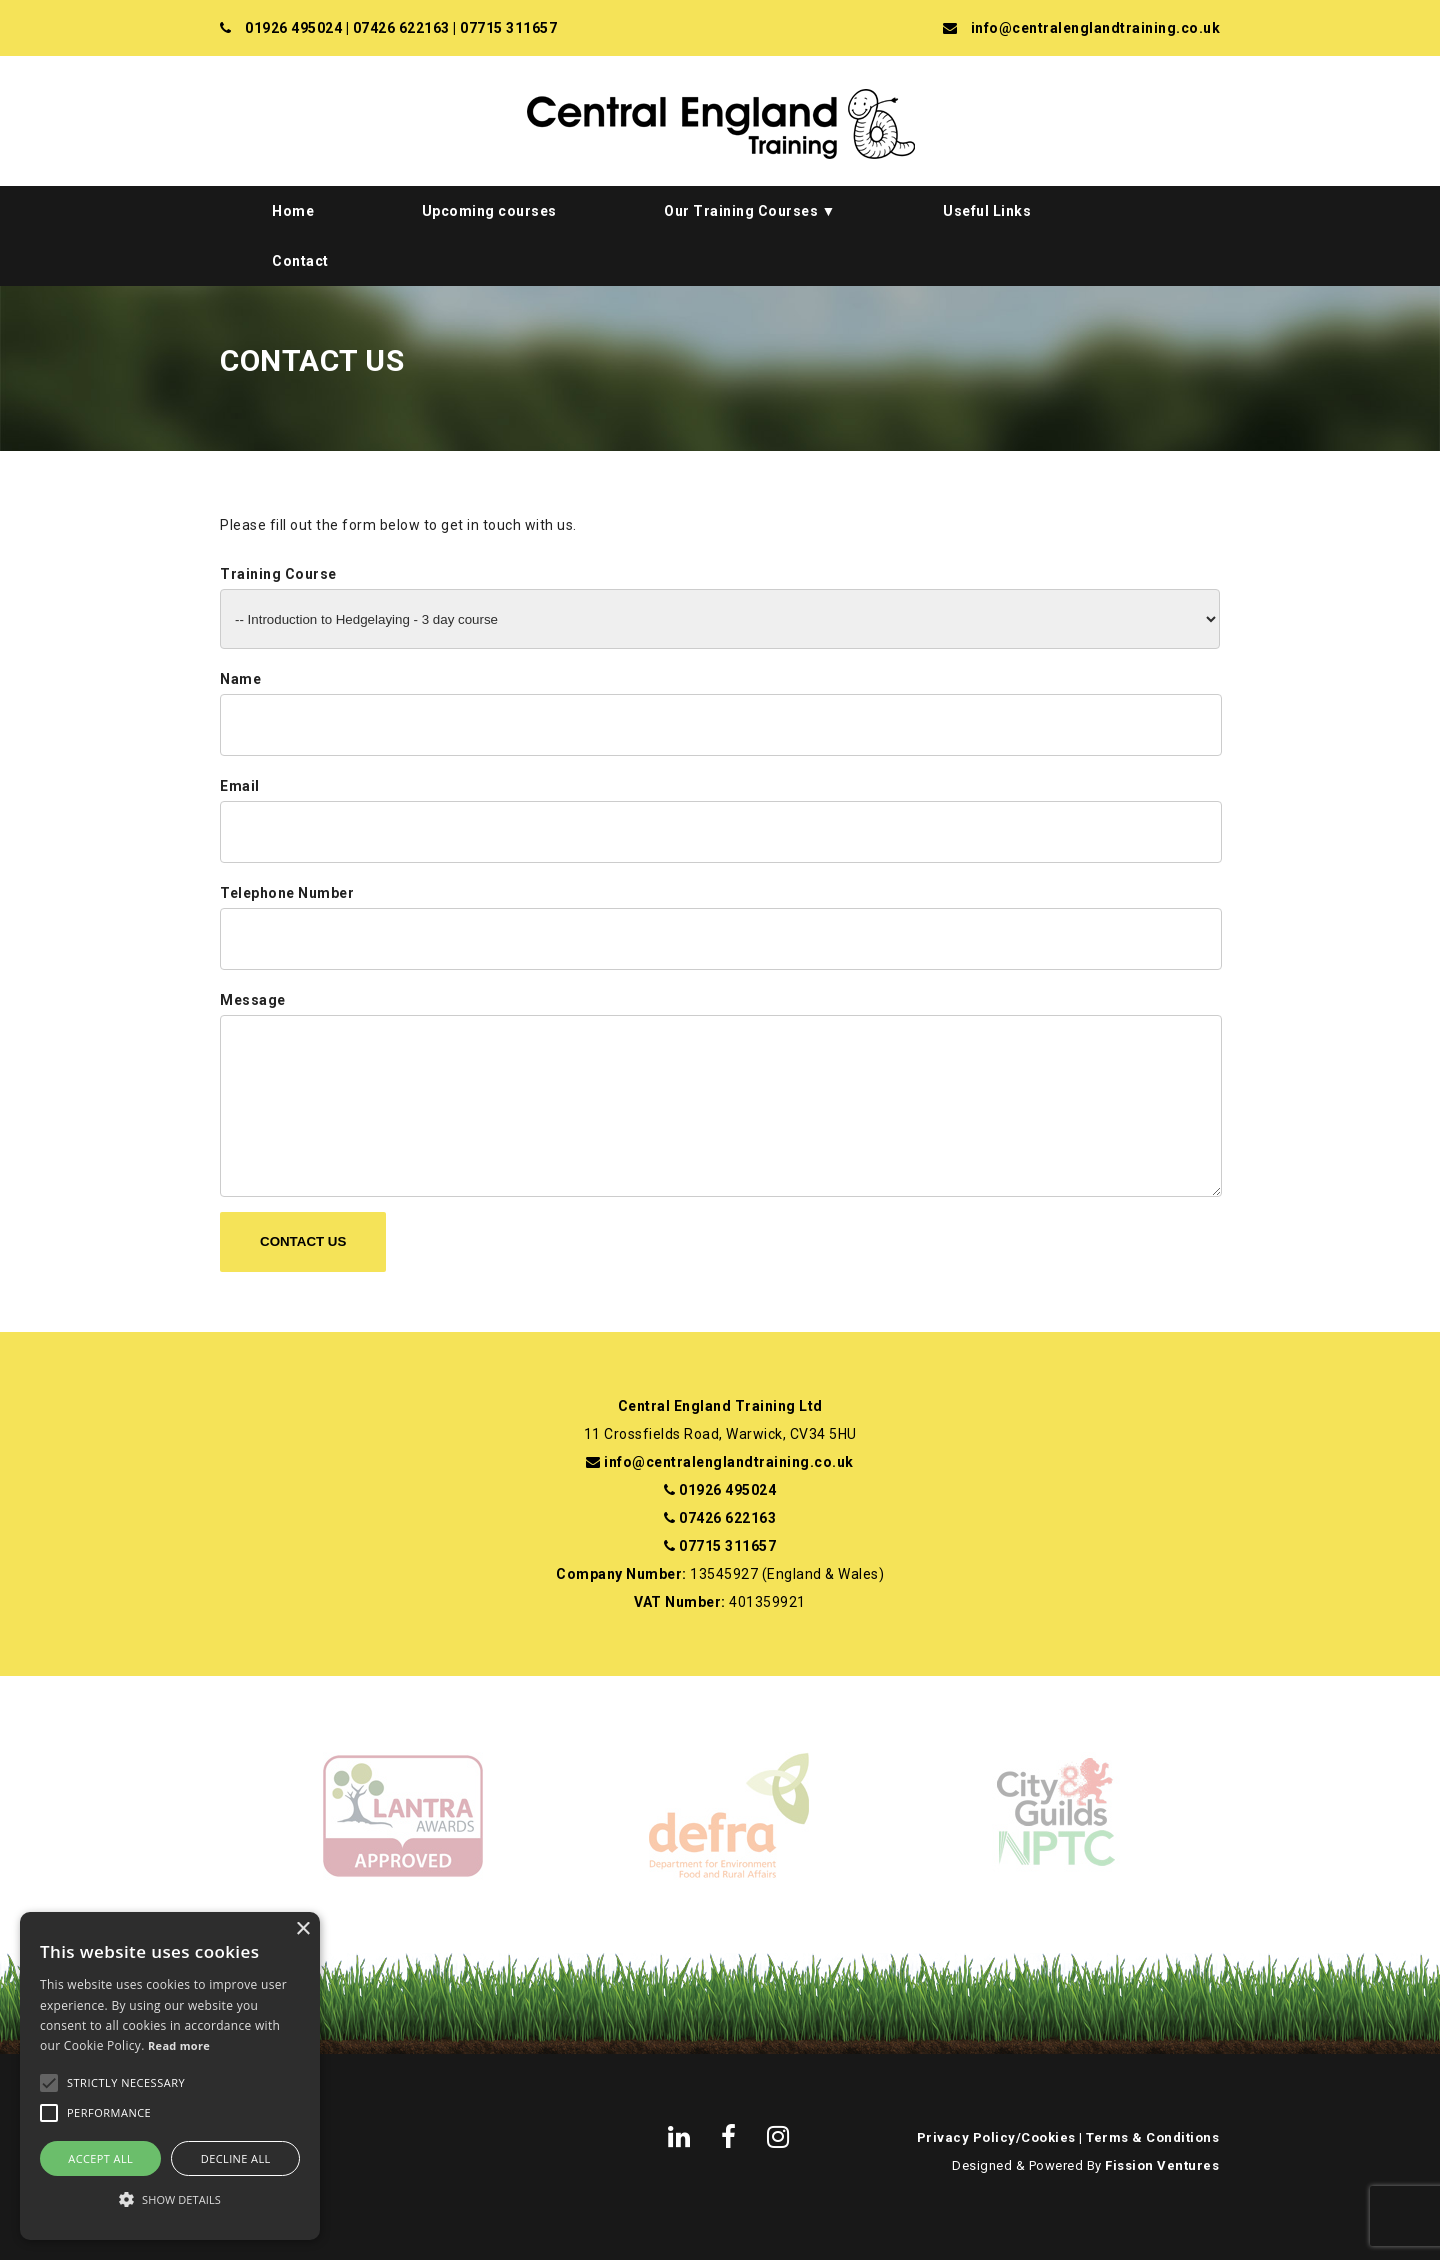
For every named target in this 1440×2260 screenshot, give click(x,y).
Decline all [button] (236, 2158)
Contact (300, 261)
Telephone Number (287, 893)
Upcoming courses (489, 211)
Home (293, 211)
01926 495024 (293, 28)
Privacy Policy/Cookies (996, 2137)
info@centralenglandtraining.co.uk (1096, 28)
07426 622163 (401, 28)
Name (240, 679)
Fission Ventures (1162, 2165)
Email (240, 786)
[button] (170, 2200)
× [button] (302, 1929)
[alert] (170, 2076)
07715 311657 (508, 28)
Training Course (278, 574)
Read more (179, 2045)
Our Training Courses (741, 211)
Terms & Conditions (1152, 2137)
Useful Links (987, 211)
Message (253, 1000)
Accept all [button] (100, 2158)
